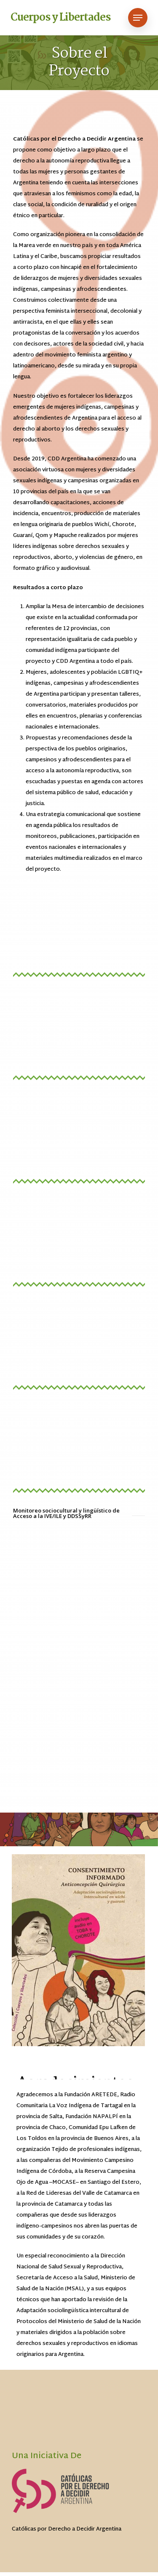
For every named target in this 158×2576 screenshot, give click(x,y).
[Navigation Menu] (137, 17)
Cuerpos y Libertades (60, 18)
